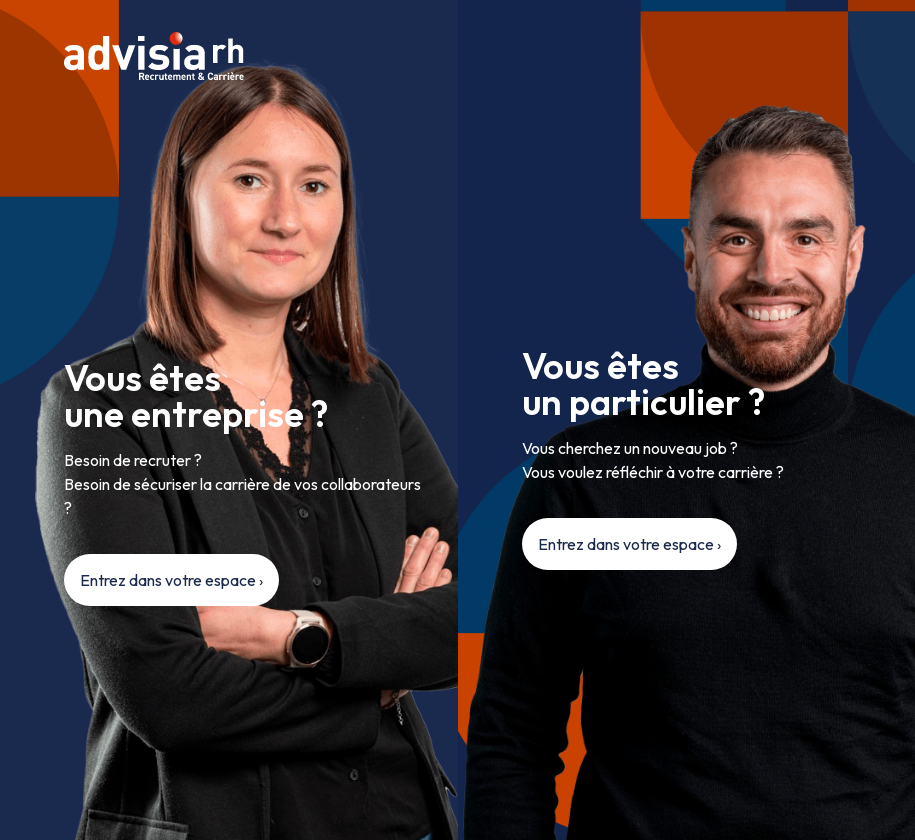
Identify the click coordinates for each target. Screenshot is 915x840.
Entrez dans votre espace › (171, 580)
